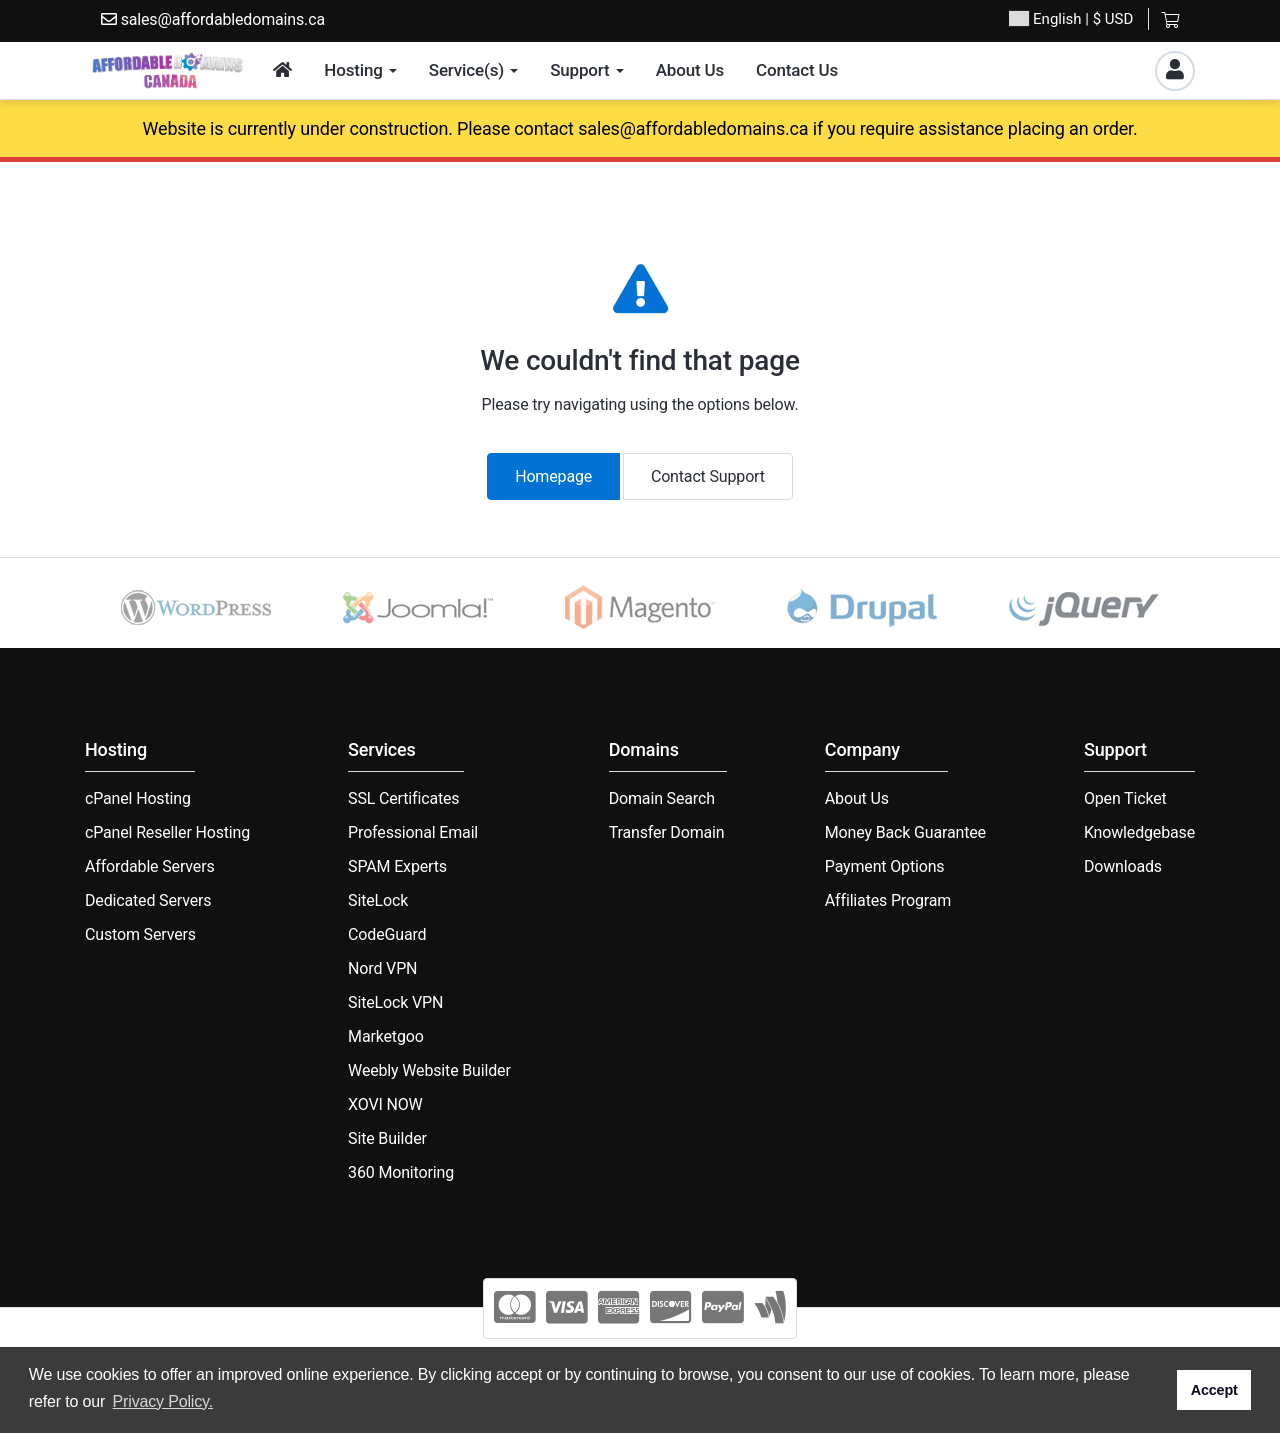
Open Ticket (1125, 798)
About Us (857, 798)
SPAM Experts (397, 866)
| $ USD (1071, 19)
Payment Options (885, 866)
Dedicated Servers (148, 900)
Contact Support (708, 476)
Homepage (553, 476)
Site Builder (387, 1138)
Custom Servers (140, 934)
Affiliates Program (888, 900)
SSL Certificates (403, 798)
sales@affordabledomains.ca (213, 19)
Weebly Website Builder (429, 1070)
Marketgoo (386, 1036)
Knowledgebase (1139, 832)
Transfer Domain (667, 832)
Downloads (1123, 866)
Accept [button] (1214, 1390)
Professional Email (413, 832)
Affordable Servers (150, 866)
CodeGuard (387, 934)
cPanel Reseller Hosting (167, 832)
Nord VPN (382, 968)
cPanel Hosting (138, 798)
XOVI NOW (385, 1104)
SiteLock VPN (395, 1002)
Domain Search (662, 798)
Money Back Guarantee (905, 832)
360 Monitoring (401, 1172)
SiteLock (378, 900)
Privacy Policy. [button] (163, 1401)
